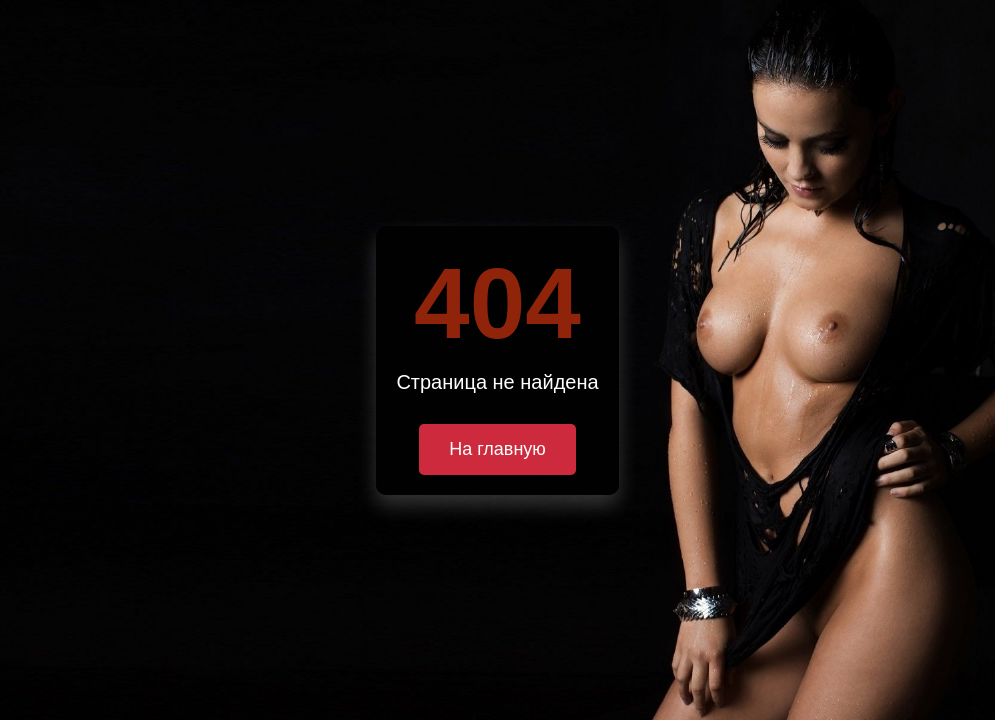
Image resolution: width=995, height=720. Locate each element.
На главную (497, 449)
